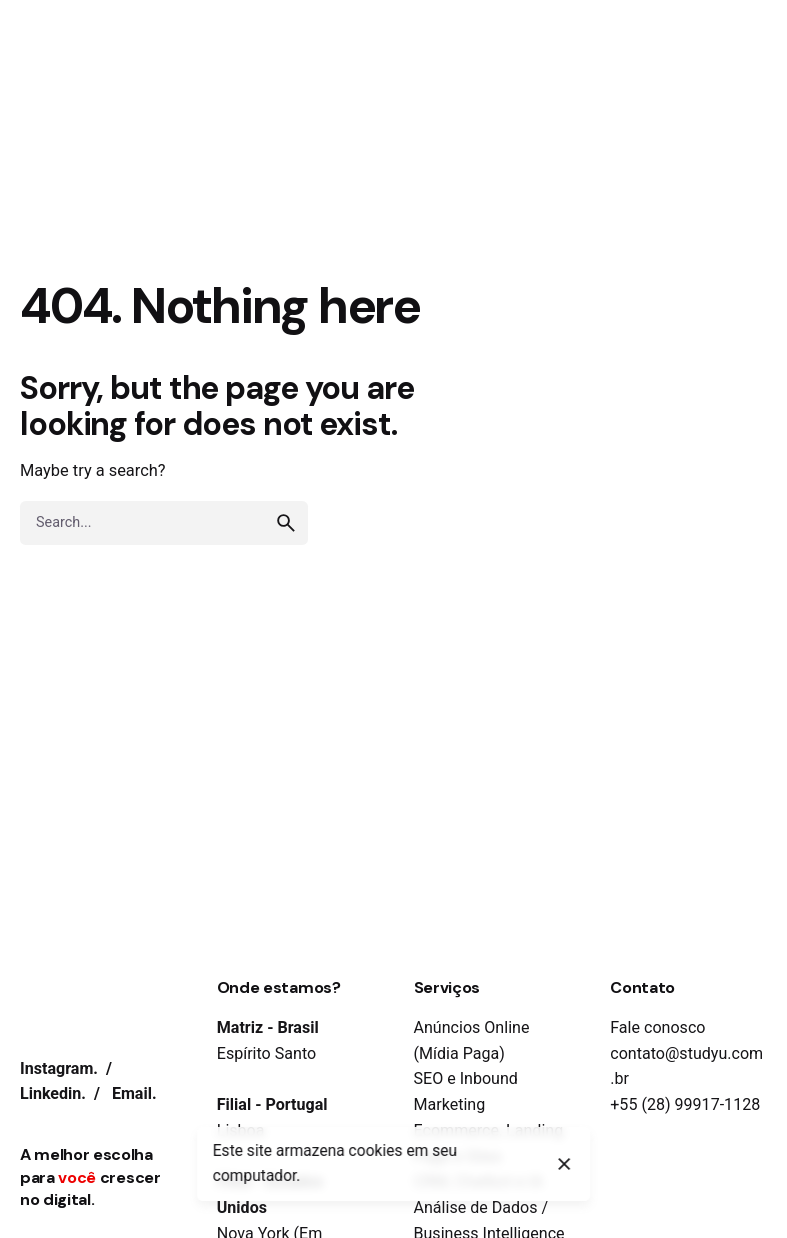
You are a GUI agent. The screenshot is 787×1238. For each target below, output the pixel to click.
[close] (565, 1164)
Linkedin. (53, 1093)
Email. (134, 1093)
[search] (286, 523)
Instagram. (59, 1068)
